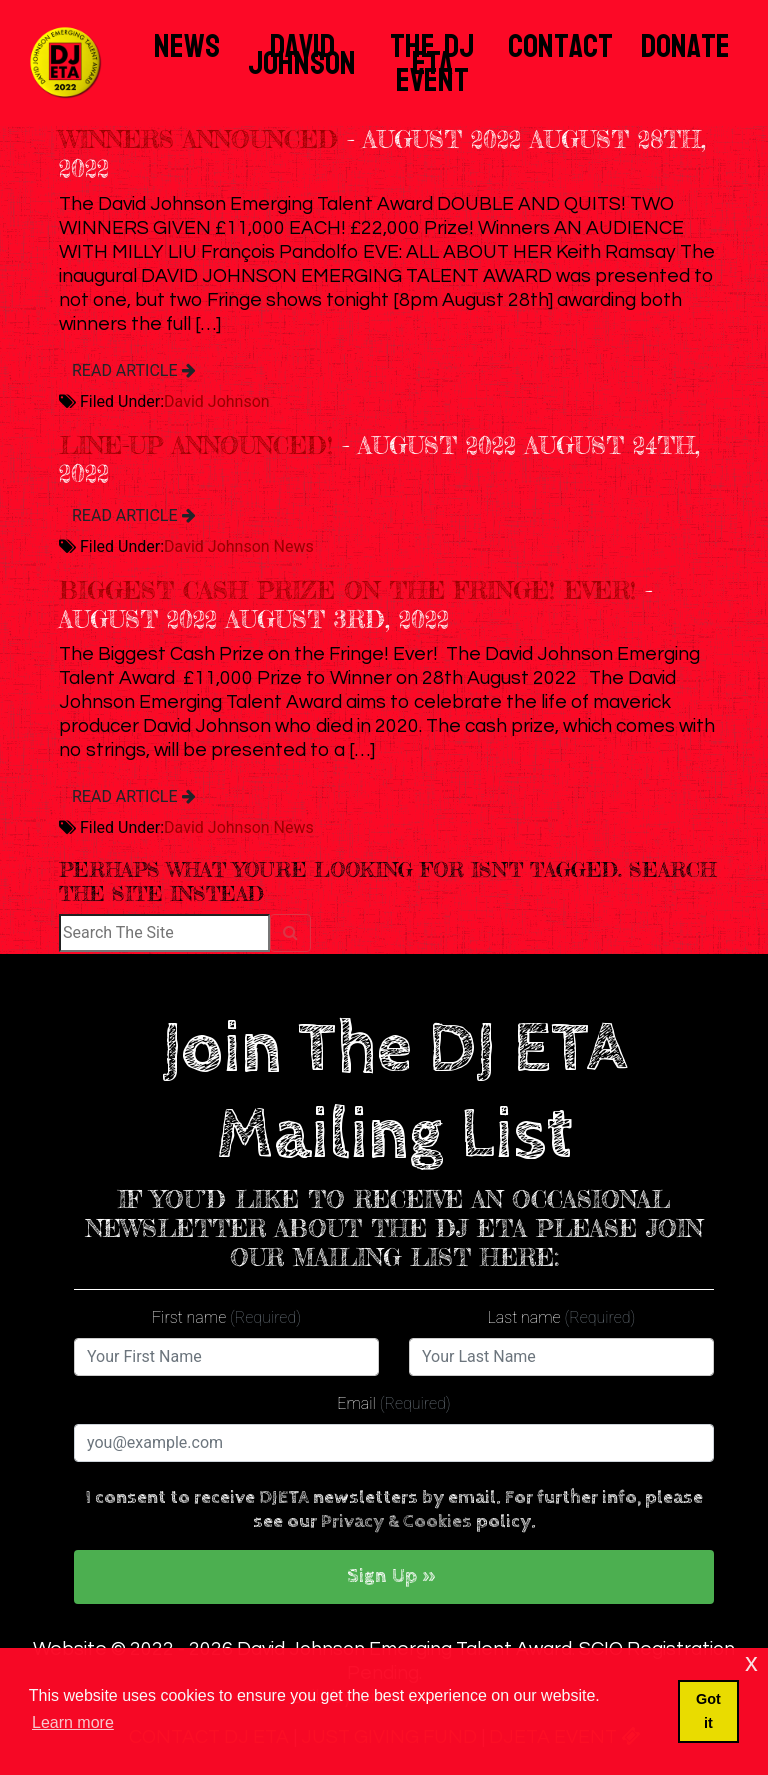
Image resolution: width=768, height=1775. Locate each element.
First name (226, 1317)
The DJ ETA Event (432, 63)
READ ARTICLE (134, 370)
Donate (685, 46)
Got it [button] (708, 1711)
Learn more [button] (73, 1722)
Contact (560, 46)
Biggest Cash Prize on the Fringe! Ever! (347, 590)
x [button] (751, 1662)
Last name (562, 1317)
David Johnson (302, 55)
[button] (394, 1577)
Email (393, 1403)
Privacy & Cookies (396, 1521)
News (187, 46)
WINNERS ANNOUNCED (198, 139)
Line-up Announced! (196, 445)
